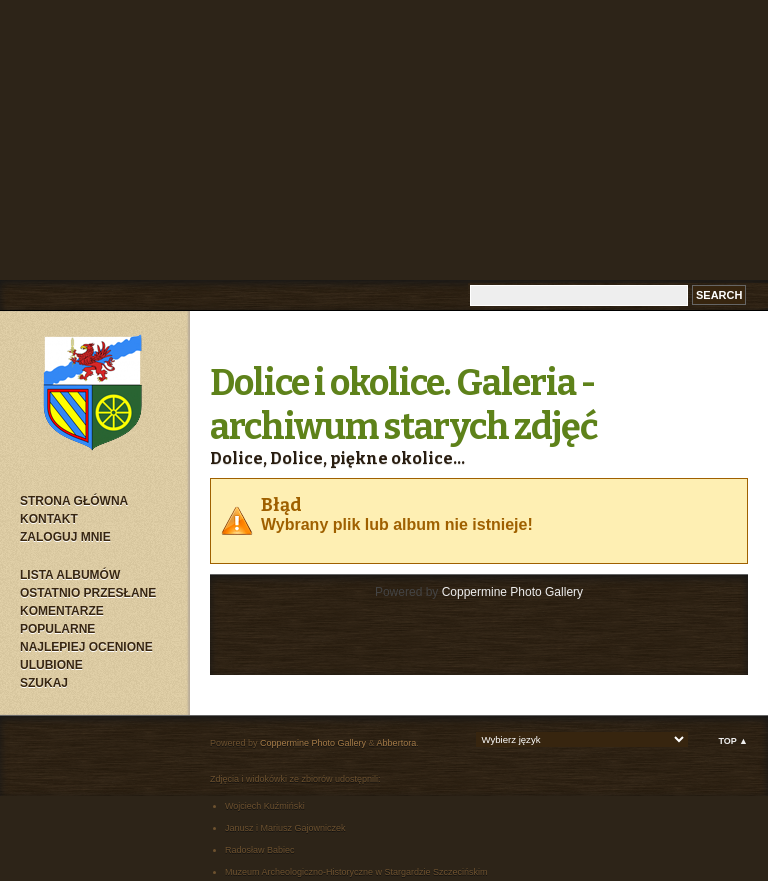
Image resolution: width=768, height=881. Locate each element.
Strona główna (74, 501)
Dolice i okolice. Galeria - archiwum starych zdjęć (404, 405)
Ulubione (51, 665)
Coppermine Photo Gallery (512, 592)
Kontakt (49, 519)
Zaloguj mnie (65, 537)
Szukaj (44, 683)
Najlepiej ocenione (86, 647)
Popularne (57, 629)
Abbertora (397, 743)
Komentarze (62, 611)
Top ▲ (733, 741)
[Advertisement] (384, 140)
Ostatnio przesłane (88, 593)
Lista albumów (70, 575)
